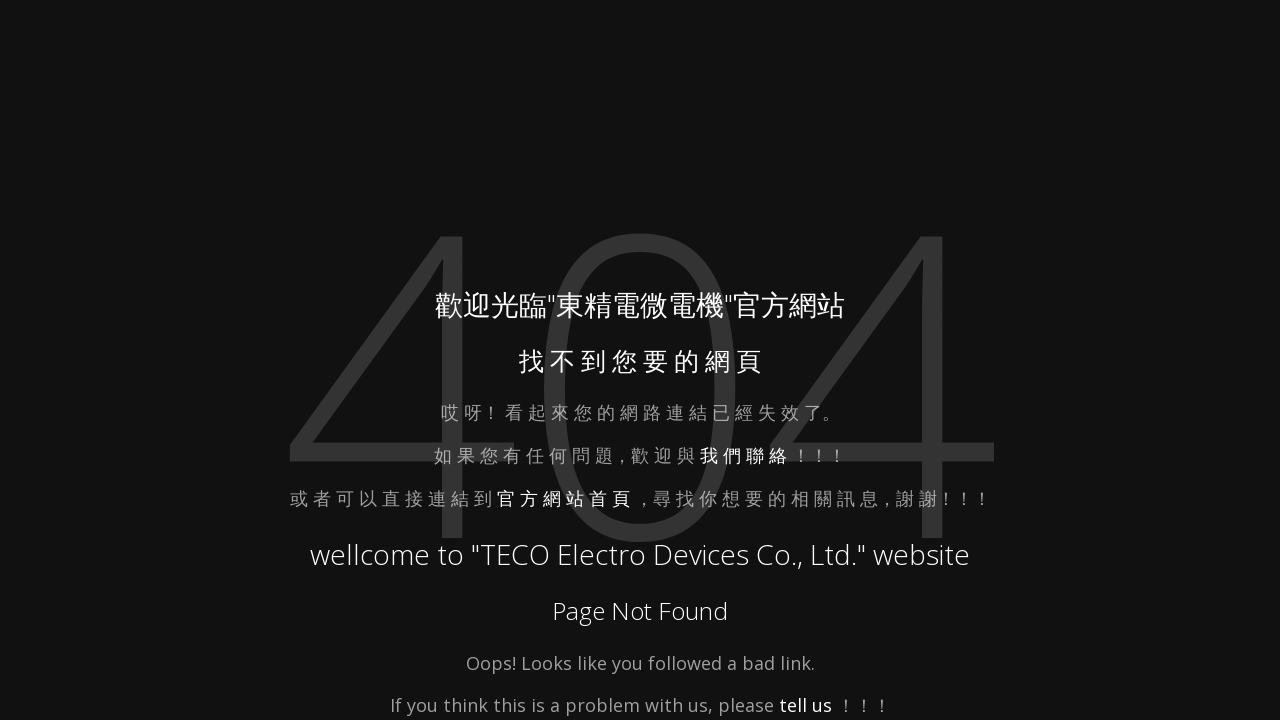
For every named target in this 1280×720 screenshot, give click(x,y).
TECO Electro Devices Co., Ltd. (668, 554)
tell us (805, 705)
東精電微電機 (640, 304)
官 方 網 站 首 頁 (566, 498)
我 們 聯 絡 (743, 455)
